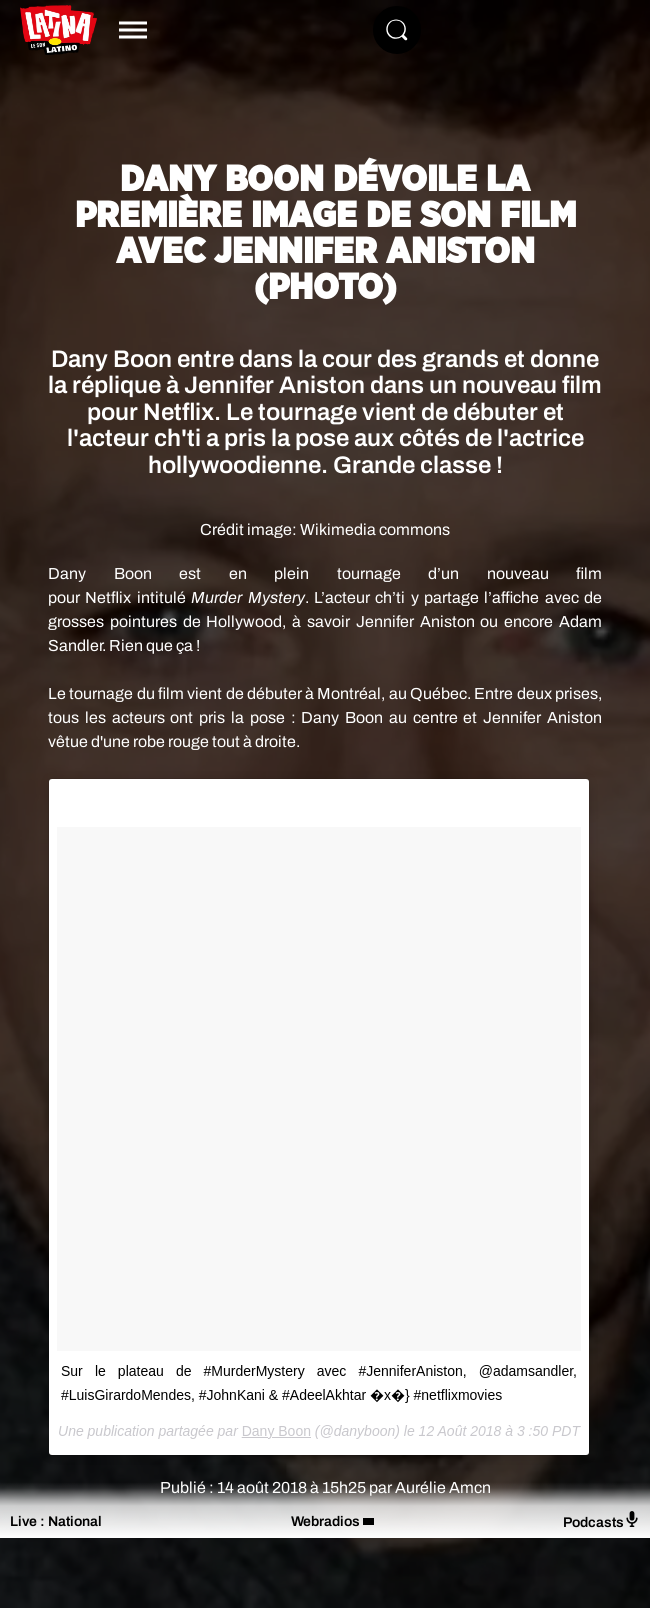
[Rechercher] (397, 30)
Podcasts (601, 1520)
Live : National (56, 1521)
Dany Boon (276, 1431)
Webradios (325, 1521)
